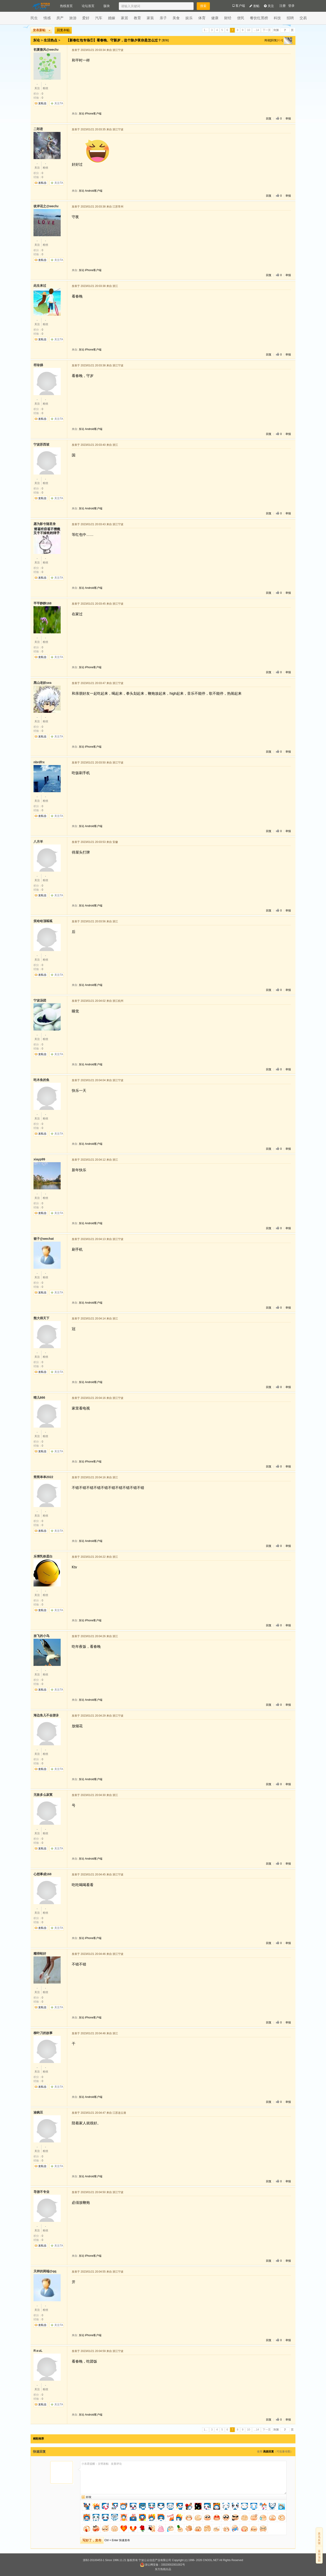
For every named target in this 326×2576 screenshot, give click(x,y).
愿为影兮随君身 (45, 524)
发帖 (254, 6)
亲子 (163, 18)
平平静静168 (42, 603)
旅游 (73, 18)
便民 (240, 18)
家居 (124, 18)
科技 (277, 18)
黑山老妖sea (42, 683)
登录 (291, 5)
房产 (60, 18)
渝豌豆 (38, 2112)
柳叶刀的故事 (43, 2033)
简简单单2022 (43, 1477)
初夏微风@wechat (46, 49)
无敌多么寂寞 (43, 1794)
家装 (150, 18)
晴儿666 (39, 1397)
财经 (227, 18)
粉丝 (45, 86)
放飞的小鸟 (41, 1636)
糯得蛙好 (40, 1953)
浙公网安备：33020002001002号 (162, 2564)
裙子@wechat (44, 1238)
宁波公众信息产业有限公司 (155, 2560)
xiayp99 (39, 1159)
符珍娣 (38, 365)
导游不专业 (41, 2192)
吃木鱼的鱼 (41, 1080)
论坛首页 (88, 6)
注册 (282, 5)
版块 (106, 6)
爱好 (85, 18)
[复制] (165, 40)
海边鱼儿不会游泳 (46, 1715)
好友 (88, 2497)
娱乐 (189, 18)
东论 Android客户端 (91, 190)
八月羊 (38, 841)
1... (206, 30)
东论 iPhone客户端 (90, 113)
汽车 (98, 18)
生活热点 (50, 40)
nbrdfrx (39, 762)
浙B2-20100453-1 (93, 2560)
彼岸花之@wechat (46, 206)
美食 (176, 18)
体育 (202, 18)
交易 (303, 18)
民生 (34, 18)
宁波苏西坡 (41, 444)
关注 (269, 6)
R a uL (38, 2350)
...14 (256, 30)
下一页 (267, 30)
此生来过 (40, 285)
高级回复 (268, 2451)
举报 (288, 118)
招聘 (290, 18)
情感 (47, 18)
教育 (137, 18)
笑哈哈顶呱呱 (43, 921)
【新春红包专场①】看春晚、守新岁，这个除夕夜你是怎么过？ (114, 40)
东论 (36, 40)
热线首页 (66, 6)
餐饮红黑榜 (259, 18)
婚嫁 (111, 18)
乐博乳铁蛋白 (43, 1556)
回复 (268, 118)
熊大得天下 (41, 1318)
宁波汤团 (40, 1000)
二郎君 (38, 129)
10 (248, 30)
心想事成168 (42, 1874)
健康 (214, 18)
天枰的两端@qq (45, 2271)
